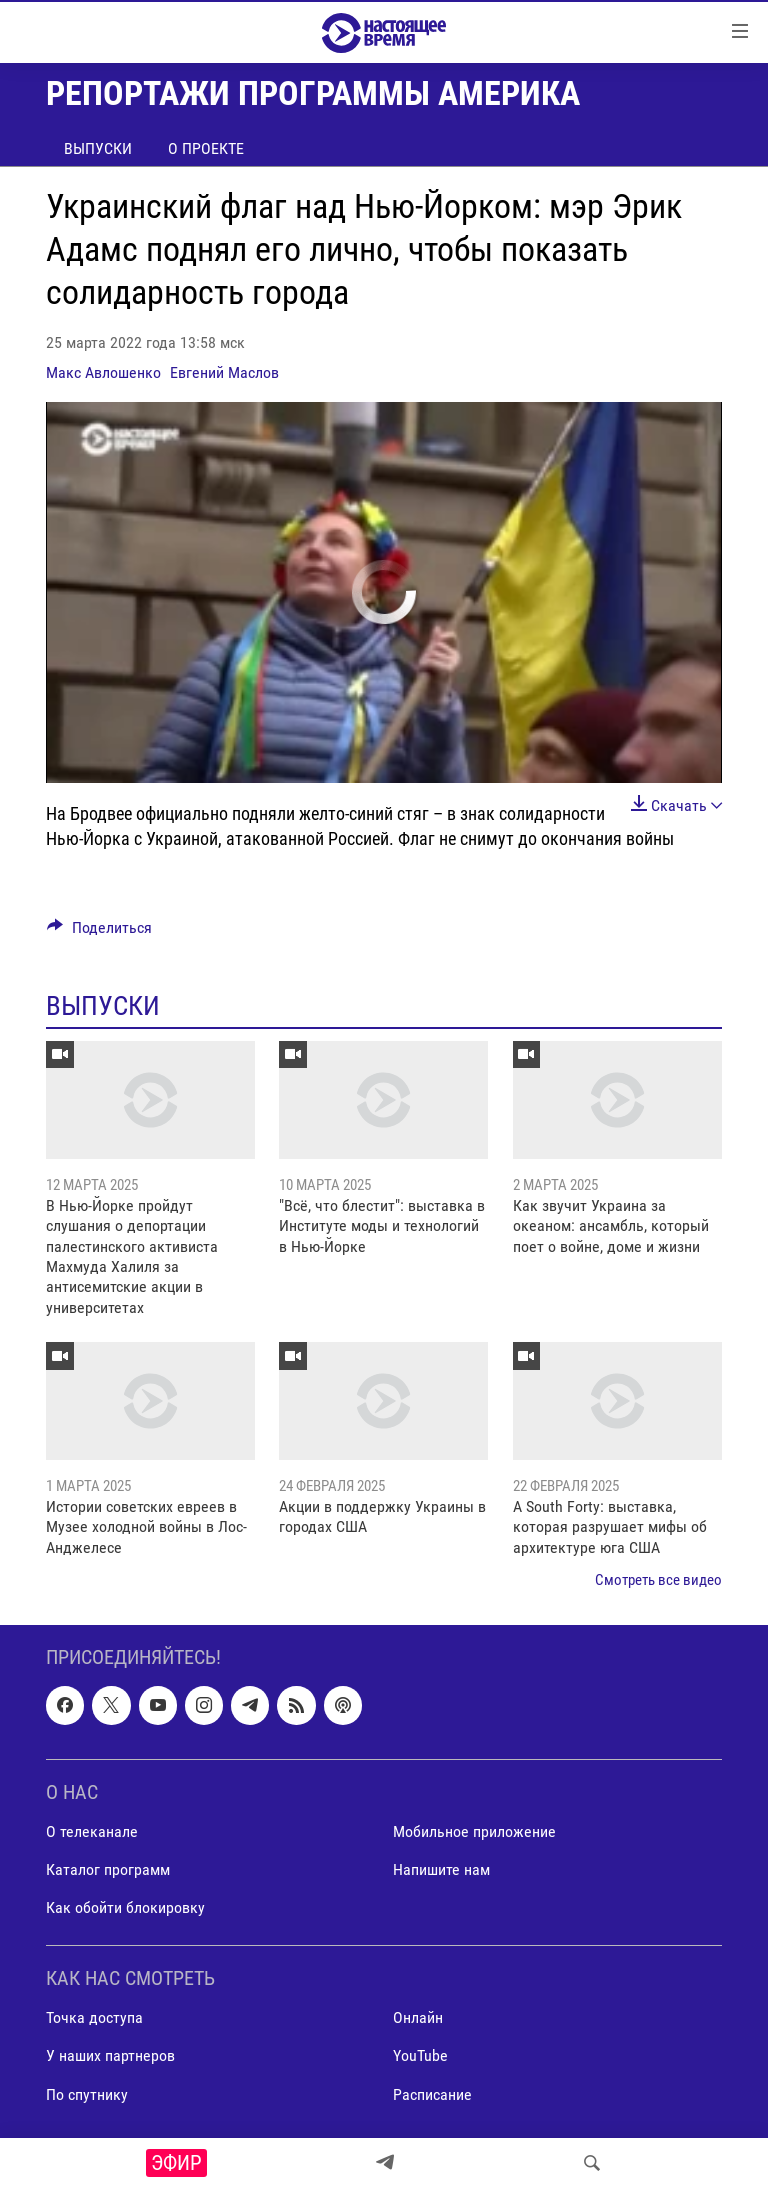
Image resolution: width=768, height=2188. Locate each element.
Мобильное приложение (474, 1831)
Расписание (432, 2093)
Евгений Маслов (224, 372)
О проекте (206, 148)
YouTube (420, 2055)
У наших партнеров (110, 2055)
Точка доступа (94, 2017)
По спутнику (87, 2093)
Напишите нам (441, 1869)
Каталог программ (108, 1869)
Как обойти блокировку (125, 1907)
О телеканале (92, 1831)
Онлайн (418, 2017)
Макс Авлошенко (103, 372)
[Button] (99, 932)
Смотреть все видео (658, 1580)
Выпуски (98, 148)
